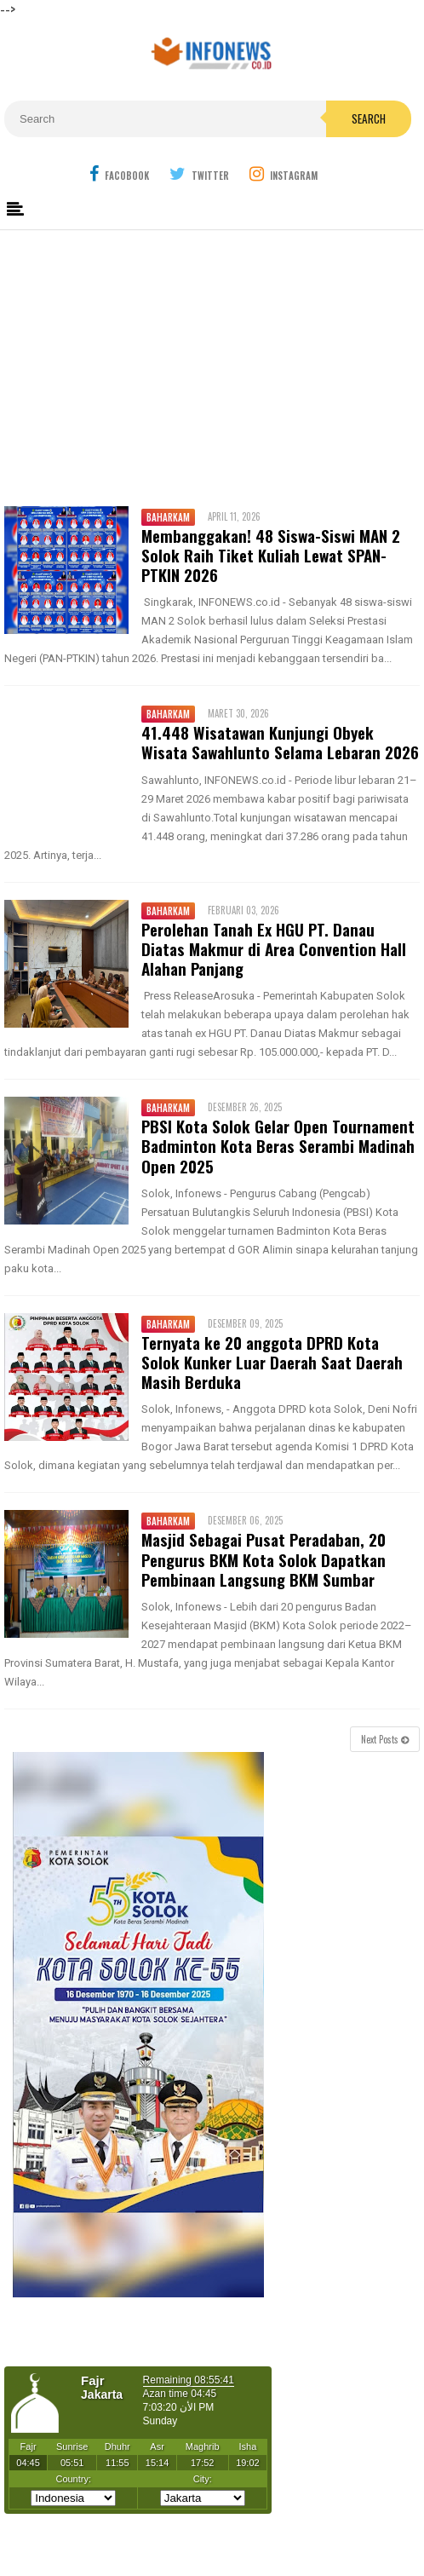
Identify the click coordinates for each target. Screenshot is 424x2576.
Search (369, 118)
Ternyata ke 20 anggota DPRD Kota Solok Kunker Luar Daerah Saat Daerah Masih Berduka (272, 1362)
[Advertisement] (212, 361)
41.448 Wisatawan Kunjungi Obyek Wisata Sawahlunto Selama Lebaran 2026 (280, 742)
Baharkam (168, 517)
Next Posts (385, 1739)
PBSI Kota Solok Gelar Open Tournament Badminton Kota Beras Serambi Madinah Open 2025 (278, 1146)
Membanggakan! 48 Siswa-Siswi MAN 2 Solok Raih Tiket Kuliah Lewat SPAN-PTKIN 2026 (270, 555)
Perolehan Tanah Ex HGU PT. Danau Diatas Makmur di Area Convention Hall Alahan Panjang (273, 949)
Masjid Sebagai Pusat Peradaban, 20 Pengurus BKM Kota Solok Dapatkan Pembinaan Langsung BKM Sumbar (263, 1559)
